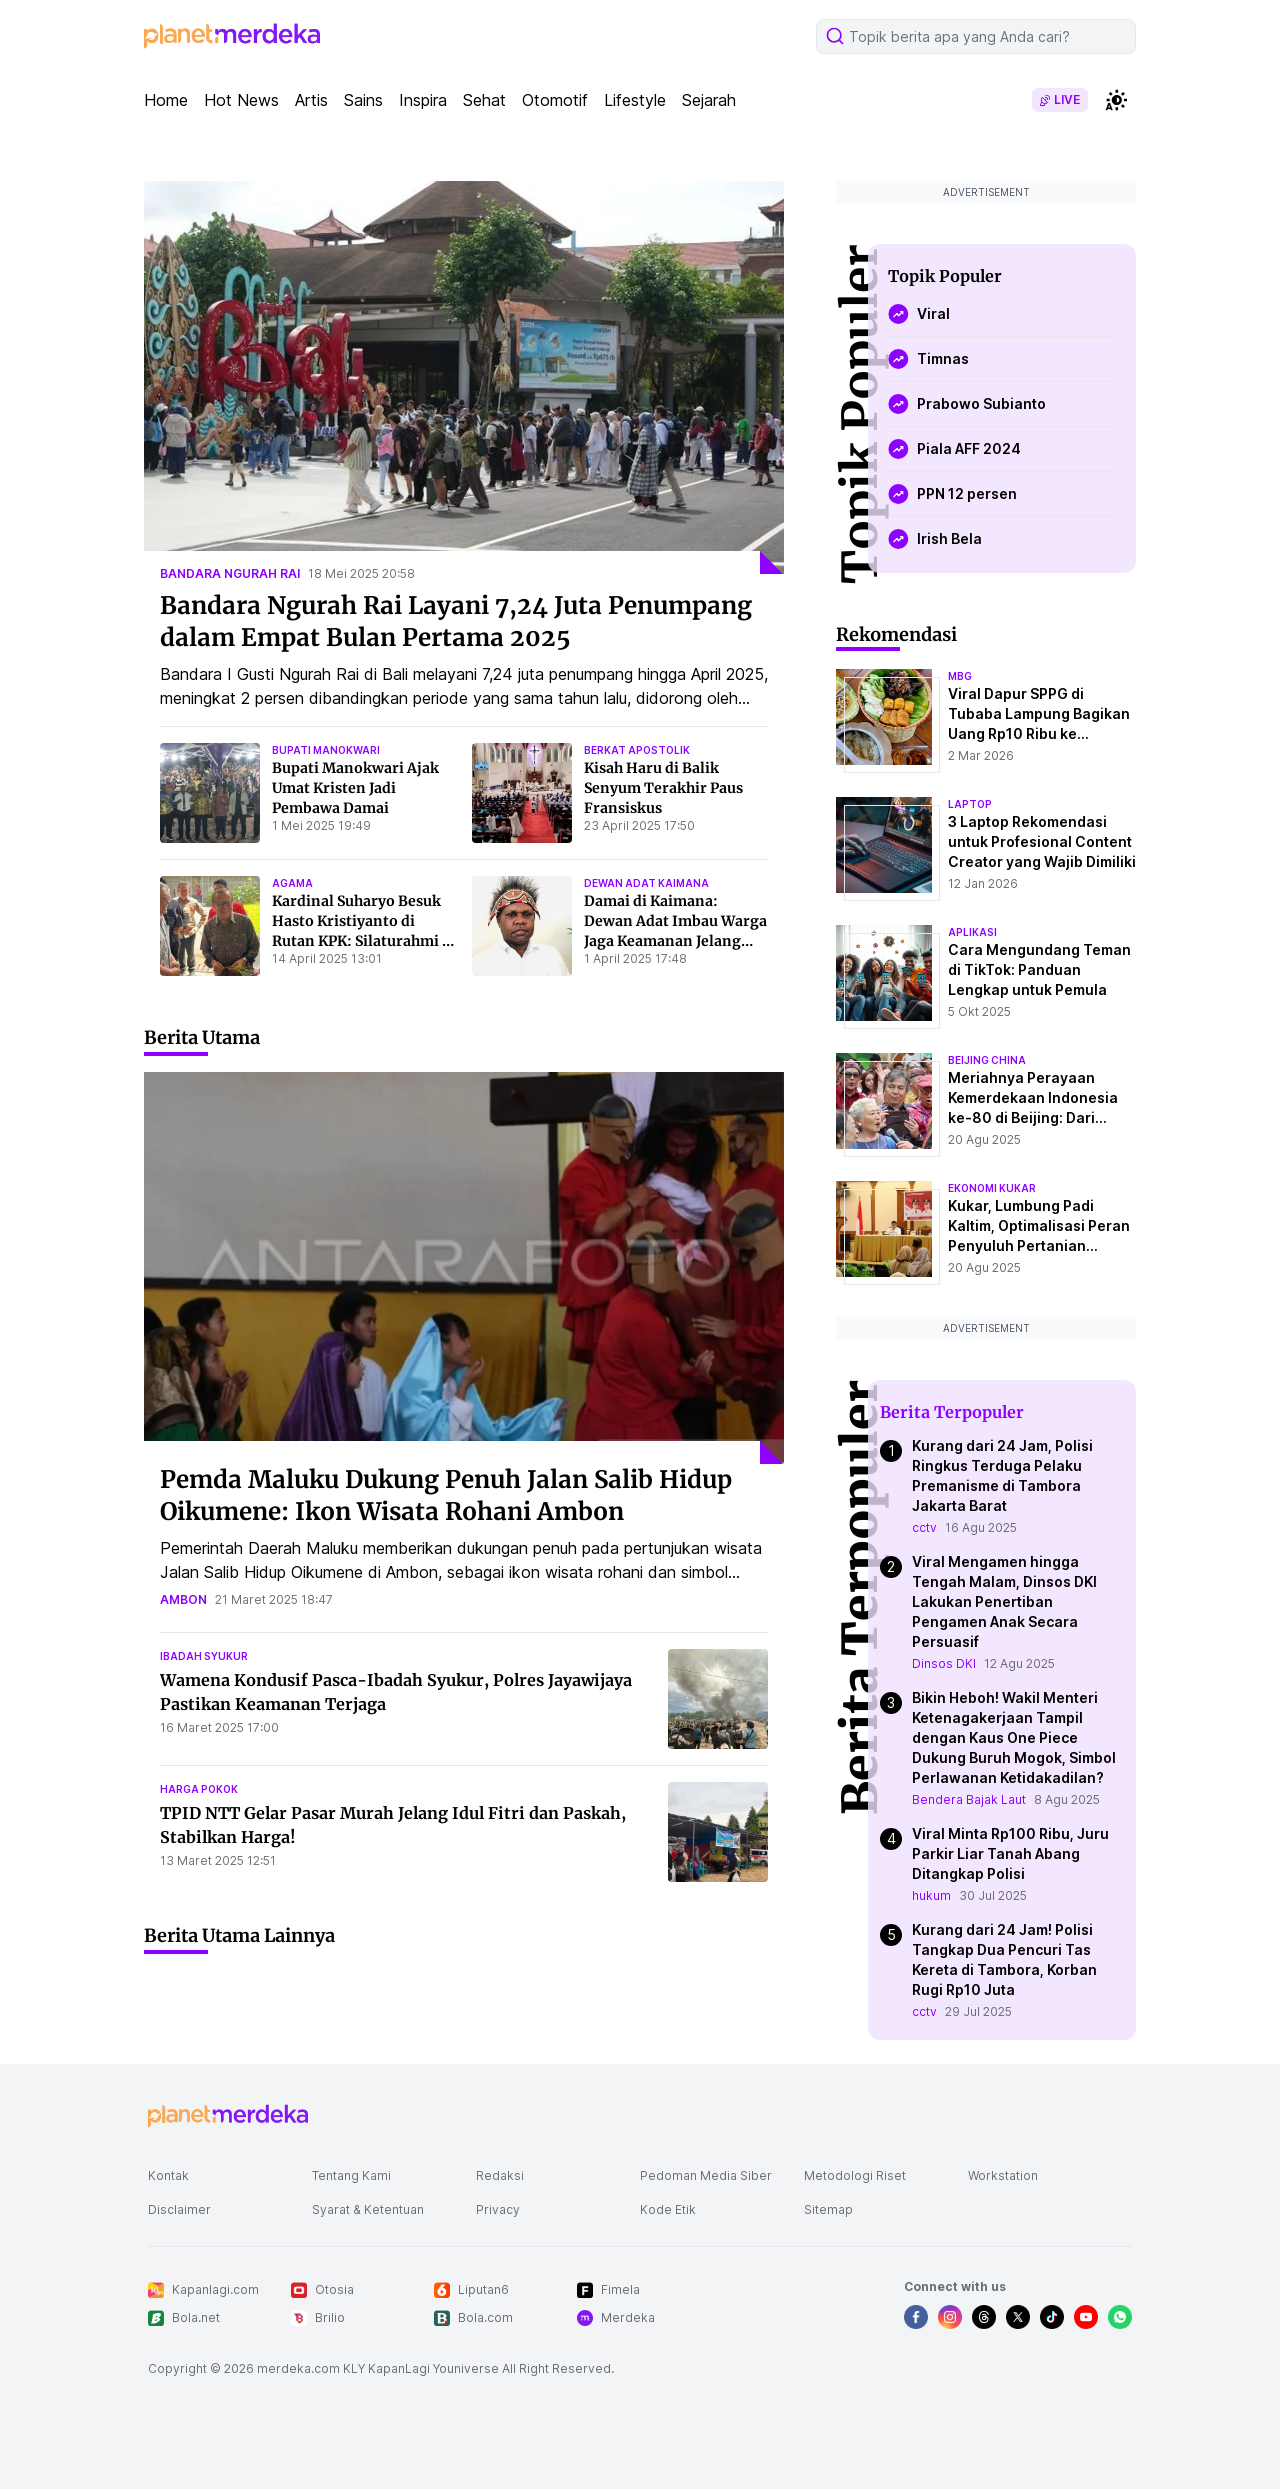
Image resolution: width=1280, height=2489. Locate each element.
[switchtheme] (1116, 100)
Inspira (423, 100)
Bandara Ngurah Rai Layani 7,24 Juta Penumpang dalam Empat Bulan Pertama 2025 (456, 621)
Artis (311, 100)
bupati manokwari (326, 750)
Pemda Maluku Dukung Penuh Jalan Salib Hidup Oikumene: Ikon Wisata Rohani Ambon (446, 1495)
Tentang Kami (351, 2175)
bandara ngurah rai (230, 573)
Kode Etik (668, 2209)
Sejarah (709, 100)
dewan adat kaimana (646, 883)
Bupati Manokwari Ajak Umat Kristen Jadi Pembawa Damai (355, 788)
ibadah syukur (204, 1656)
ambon (183, 1599)
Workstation (1003, 2175)
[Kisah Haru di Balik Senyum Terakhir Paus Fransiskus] (522, 793)
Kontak (168, 2175)
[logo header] (232, 36)
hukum (931, 1895)
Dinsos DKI (944, 1663)
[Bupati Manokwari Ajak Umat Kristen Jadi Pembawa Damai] (210, 793)
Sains (363, 100)
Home (166, 100)
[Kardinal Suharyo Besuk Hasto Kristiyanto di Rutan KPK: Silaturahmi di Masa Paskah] (210, 926)
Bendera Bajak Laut (969, 1799)
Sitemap (828, 2209)
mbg (960, 676)
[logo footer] (228, 2116)
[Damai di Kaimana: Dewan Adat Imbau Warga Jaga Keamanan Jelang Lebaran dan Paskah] (522, 926)
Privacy (498, 2209)
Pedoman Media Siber (706, 2175)
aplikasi (972, 932)
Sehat (484, 100)
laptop (970, 804)
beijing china (987, 1060)
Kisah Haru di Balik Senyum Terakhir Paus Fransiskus (663, 788)
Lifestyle (635, 100)
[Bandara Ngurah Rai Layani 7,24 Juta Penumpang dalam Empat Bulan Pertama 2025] (464, 377)
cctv (924, 1527)
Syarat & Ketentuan (368, 2209)
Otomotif (555, 100)
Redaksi (500, 2175)
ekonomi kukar (992, 1188)
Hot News (241, 100)
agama (292, 883)
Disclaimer (179, 2209)
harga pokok (199, 1789)
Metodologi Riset (855, 2175)
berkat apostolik (637, 750)
